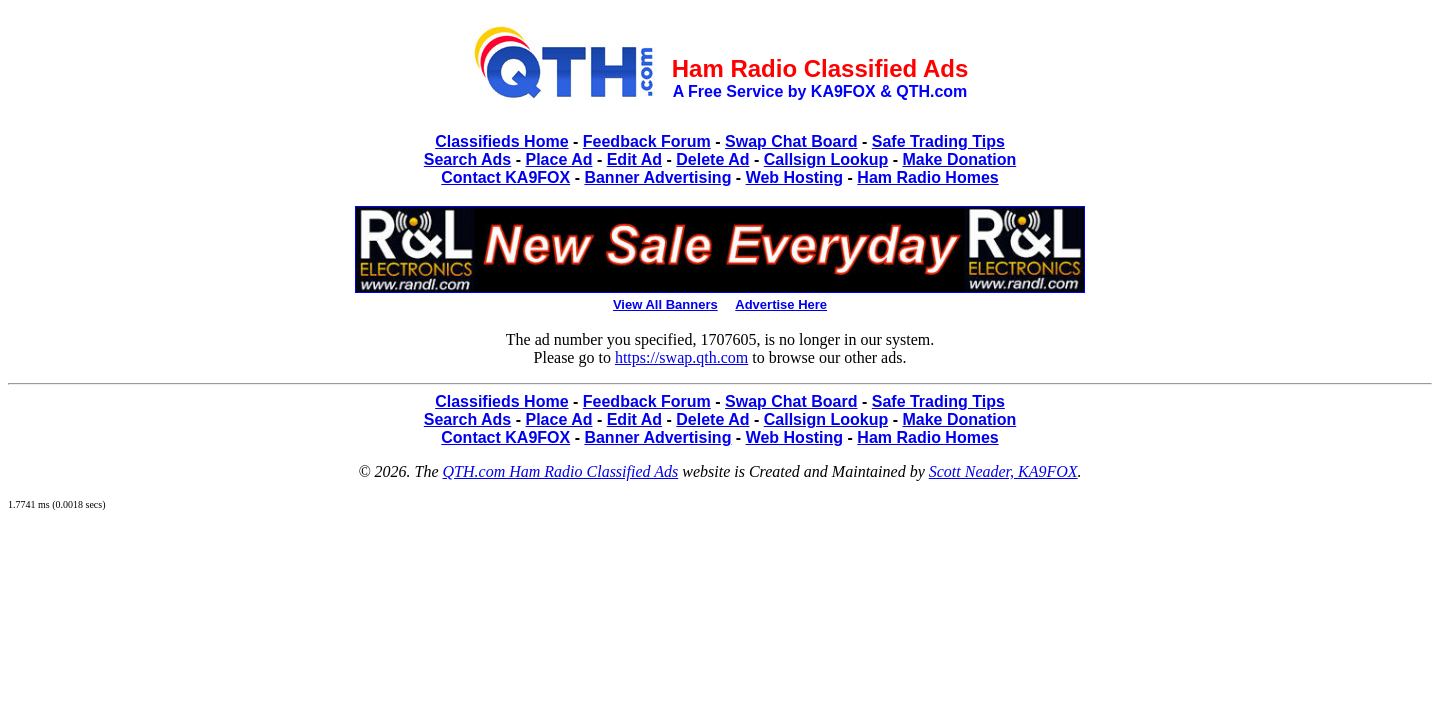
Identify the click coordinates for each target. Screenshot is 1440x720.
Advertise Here (781, 304)
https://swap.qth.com (681, 357)
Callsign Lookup (826, 159)
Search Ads (467, 159)
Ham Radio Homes (927, 177)
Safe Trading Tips (938, 141)
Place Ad (558, 159)
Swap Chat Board (791, 141)
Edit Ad (634, 159)
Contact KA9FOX (505, 177)
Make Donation (959, 159)
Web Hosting (794, 177)
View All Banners (665, 304)
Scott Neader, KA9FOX (1003, 471)
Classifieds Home (501, 141)
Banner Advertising (657, 177)
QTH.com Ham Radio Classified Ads (561, 471)
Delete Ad (712, 159)
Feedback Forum (647, 141)
